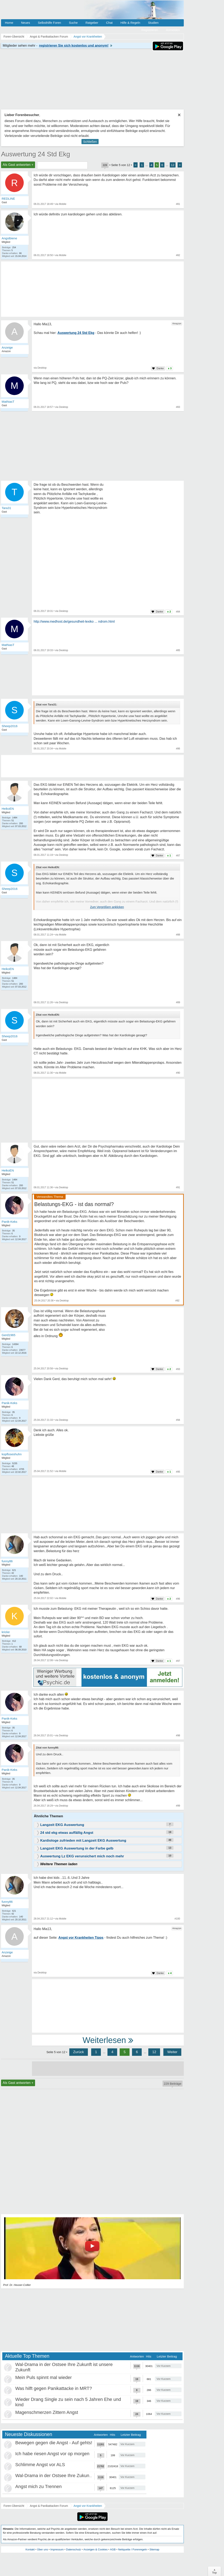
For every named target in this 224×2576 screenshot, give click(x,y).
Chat (109, 22)
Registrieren (149, 30)
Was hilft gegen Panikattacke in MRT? (53, 2388)
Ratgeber (91, 22)
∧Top (214, 2571)
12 (172, 165)
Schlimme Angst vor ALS (40, 2464)
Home (9, 22)
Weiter (172, 2052)
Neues (25, 22)
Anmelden (173, 30)
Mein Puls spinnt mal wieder (43, 2377)
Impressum (57, 2549)
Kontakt (30, 2549)
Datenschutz (73, 2549)
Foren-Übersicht (14, 2505)
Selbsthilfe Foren (49, 22)
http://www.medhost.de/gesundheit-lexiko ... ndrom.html (74, 621)
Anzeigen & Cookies (95, 2549)
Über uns (42, 2549)
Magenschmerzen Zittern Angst (46, 2412)
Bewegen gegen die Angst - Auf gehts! (53, 2442)
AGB (113, 2549)
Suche (73, 22)
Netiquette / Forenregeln (132, 2549)
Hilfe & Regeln (130, 22)
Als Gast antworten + (18, 164)
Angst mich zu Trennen (38, 2486)
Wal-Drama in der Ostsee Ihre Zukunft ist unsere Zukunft (72, 2475)
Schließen (90, 141)
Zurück (78, 2052)
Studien (153, 22)
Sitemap (154, 2549)
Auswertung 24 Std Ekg (35, 154)
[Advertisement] (75, 1110)
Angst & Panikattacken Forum (49, 2505)
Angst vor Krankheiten (88, 2505)
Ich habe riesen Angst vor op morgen (52, 2453)
